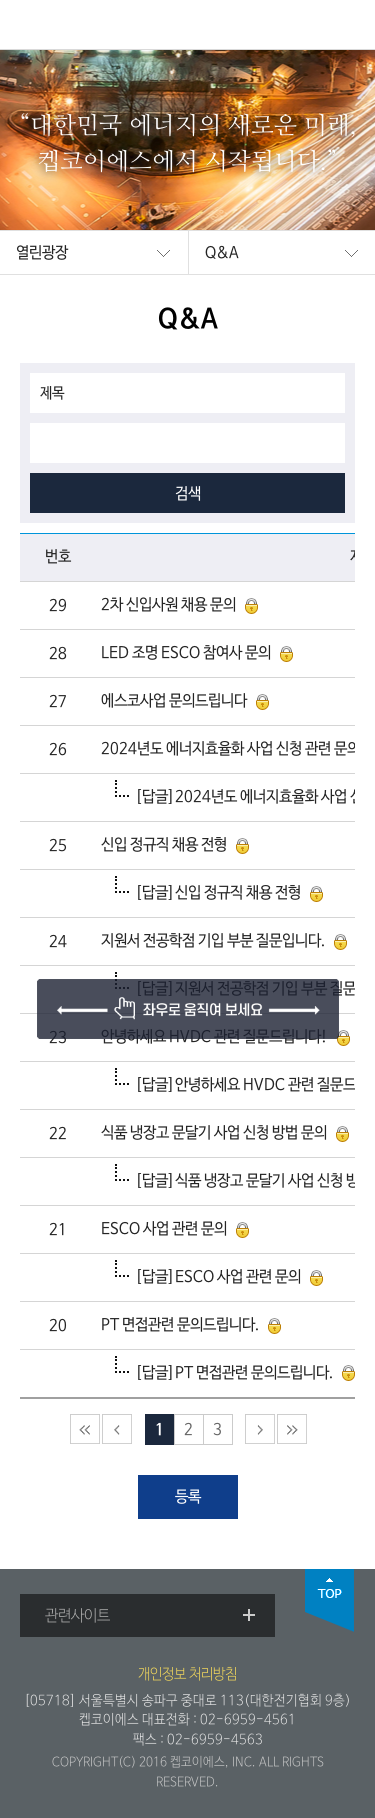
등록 (188, 1497)
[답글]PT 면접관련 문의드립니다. (234, 1373)
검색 (188, 494)
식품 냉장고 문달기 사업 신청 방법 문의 (214, 1133)
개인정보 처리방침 (187, 1674)
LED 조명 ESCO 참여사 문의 (186, 653)
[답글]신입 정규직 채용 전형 (218, 893)
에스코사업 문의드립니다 (174, 701)
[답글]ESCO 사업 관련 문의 (218, 1277)
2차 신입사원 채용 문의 (168, 605)
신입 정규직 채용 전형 (164, 845)
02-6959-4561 (248, 1719)
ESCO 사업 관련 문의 (164, 1229)
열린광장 (42, 253)
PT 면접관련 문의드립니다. (180, 1325)
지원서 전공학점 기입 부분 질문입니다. (213, 941)
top (330, 1600)
